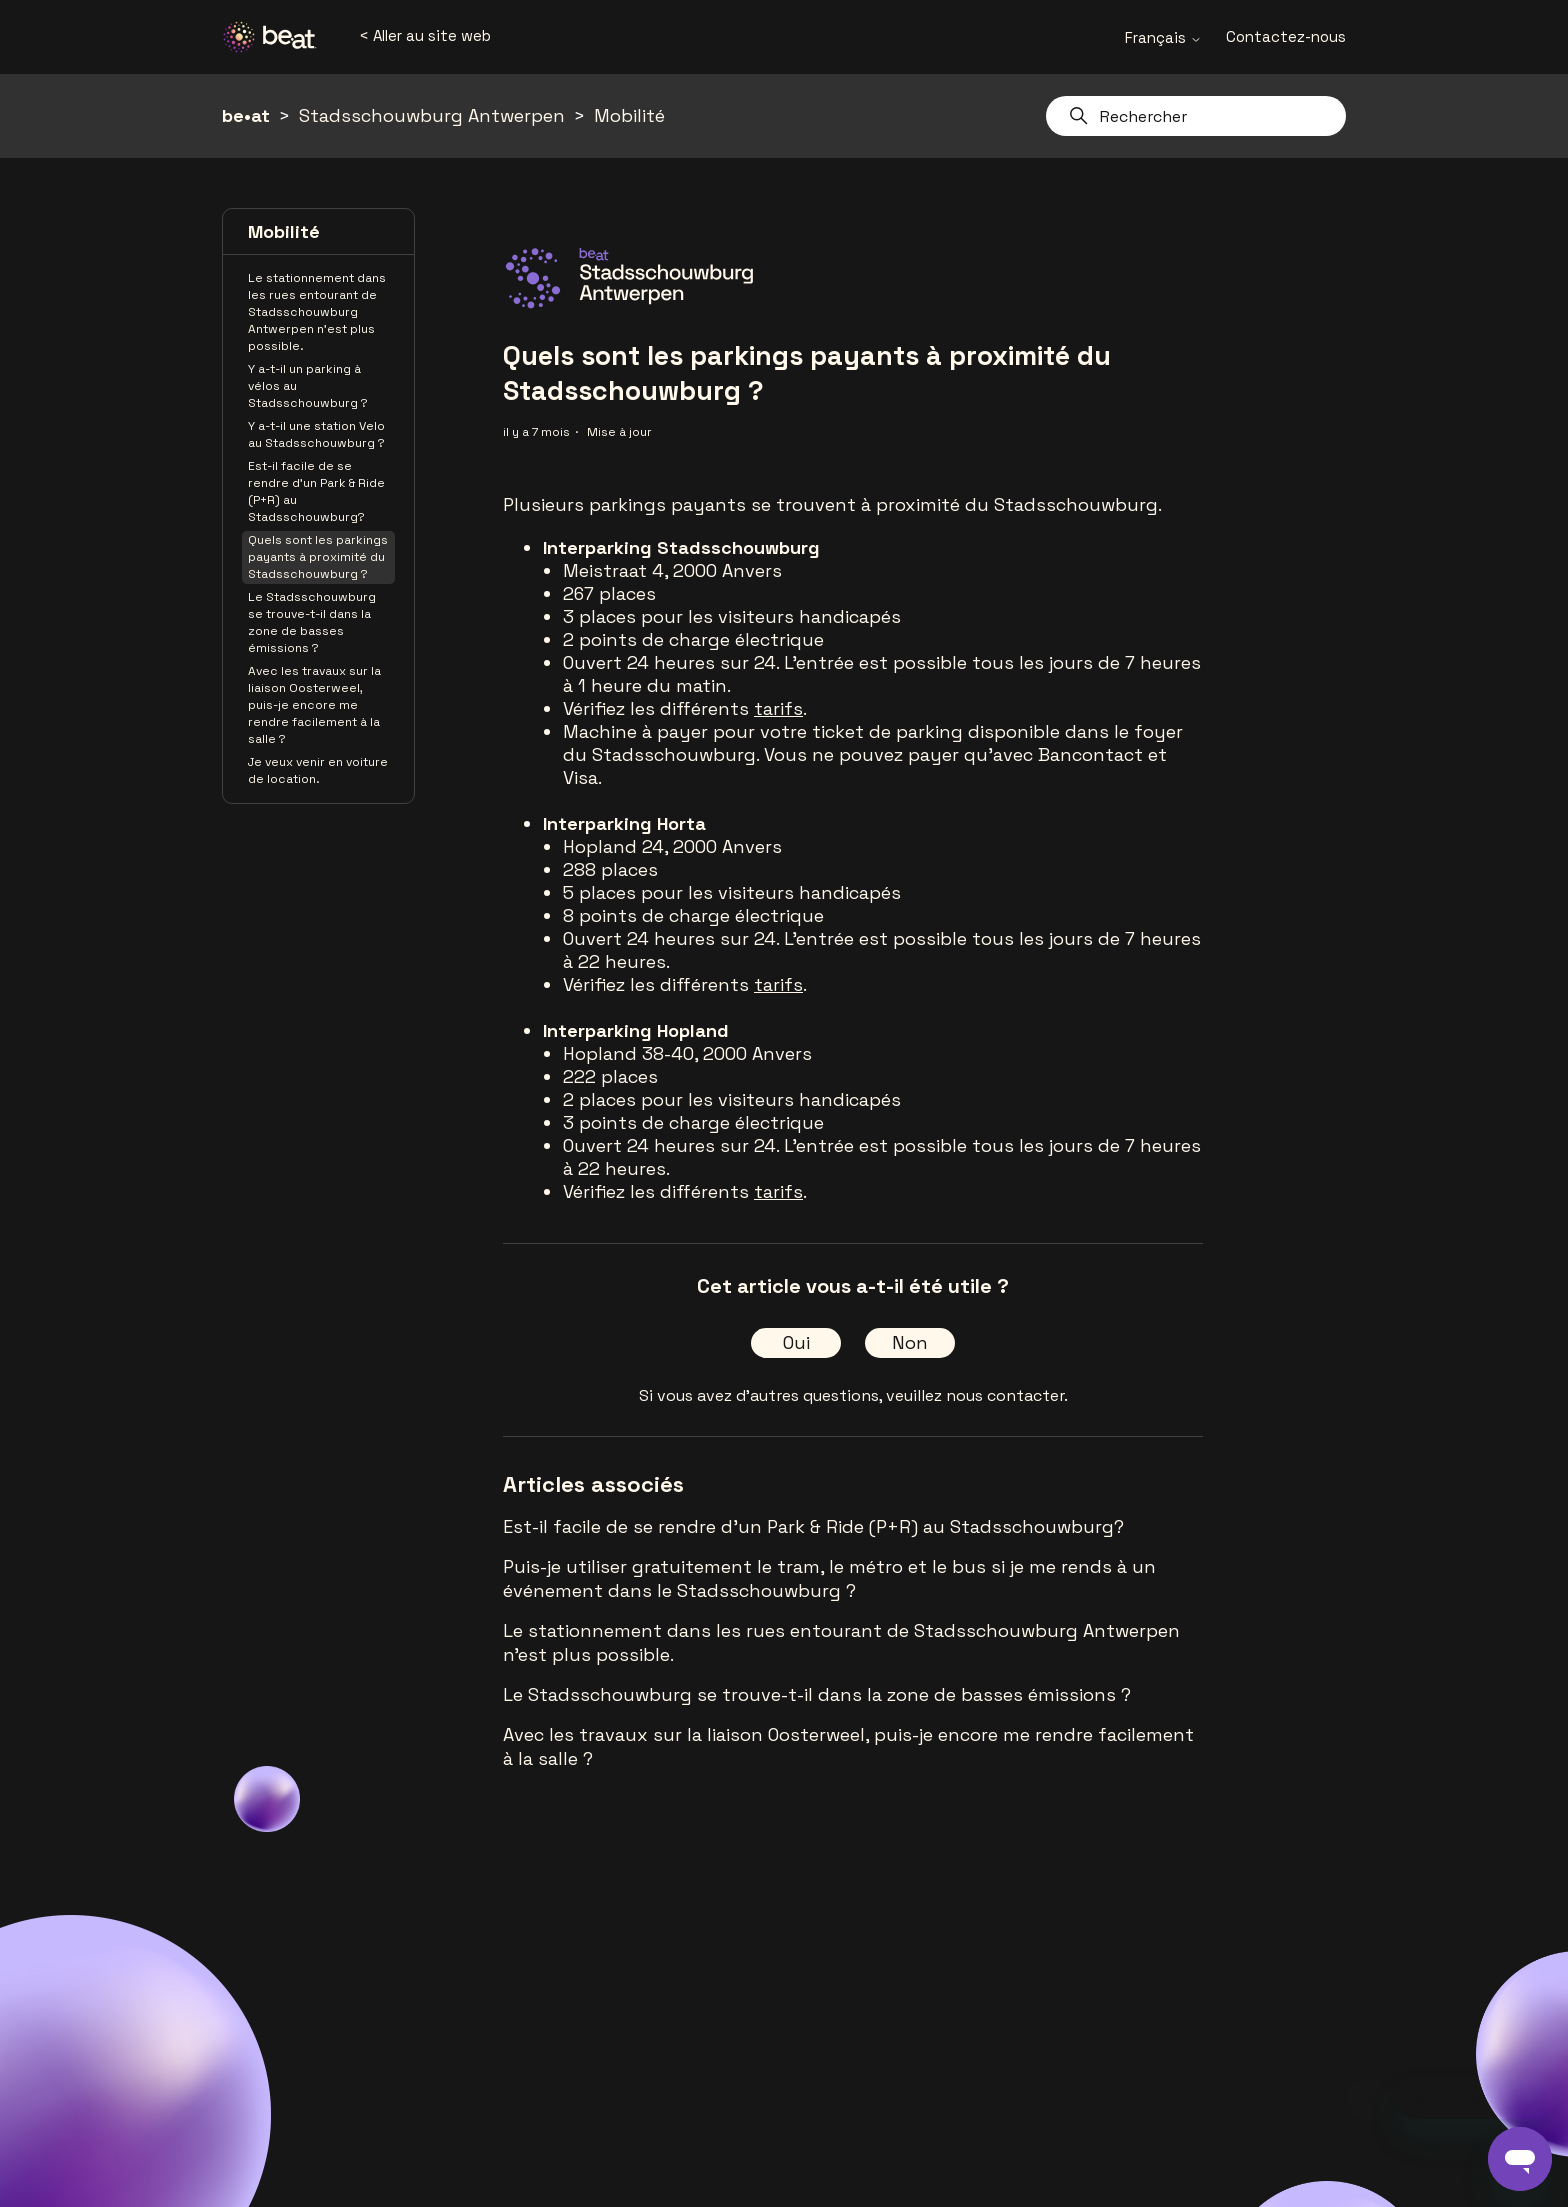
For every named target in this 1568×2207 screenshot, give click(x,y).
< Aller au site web (425, 35)
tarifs (778, 708)
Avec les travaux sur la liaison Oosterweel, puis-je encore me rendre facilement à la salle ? (314, 705)
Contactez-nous (1286, 36)
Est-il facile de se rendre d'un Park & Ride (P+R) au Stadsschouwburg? (316, 491)
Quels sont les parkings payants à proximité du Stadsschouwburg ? (318, 557)
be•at (246, 115)
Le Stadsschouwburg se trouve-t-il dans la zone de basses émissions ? (312, 622)
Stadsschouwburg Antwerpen (432, 115)
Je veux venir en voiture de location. (318, 770)
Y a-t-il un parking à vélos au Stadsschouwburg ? (308, 386)
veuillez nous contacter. (977, 1395)
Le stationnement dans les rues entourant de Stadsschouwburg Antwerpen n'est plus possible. (317, 312)
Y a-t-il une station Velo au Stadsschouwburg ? (316, 434)
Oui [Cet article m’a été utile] (796, 1342)
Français (1163, 37)
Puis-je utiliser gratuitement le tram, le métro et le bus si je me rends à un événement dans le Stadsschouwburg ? (829, 1578)
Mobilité (629, 115)
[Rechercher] (1196, 116)
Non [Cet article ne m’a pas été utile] (910, 1342)
